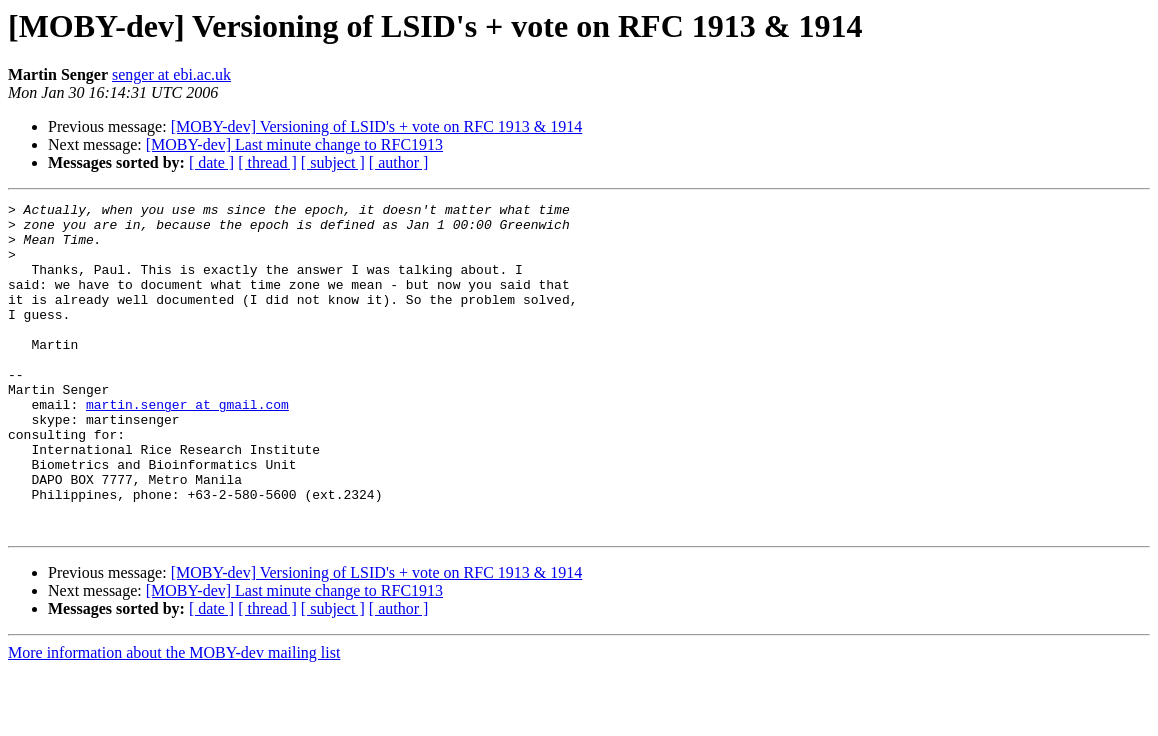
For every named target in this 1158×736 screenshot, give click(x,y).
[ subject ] (333, 162)
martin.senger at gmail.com (187, 446)
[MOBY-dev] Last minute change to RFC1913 (294, 144)
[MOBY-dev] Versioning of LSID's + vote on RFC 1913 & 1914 (377, 126)
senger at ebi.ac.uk (171, 74)
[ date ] (211, 162)
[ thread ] (267, 162)
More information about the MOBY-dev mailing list (174, 718)
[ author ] (399, 162)
